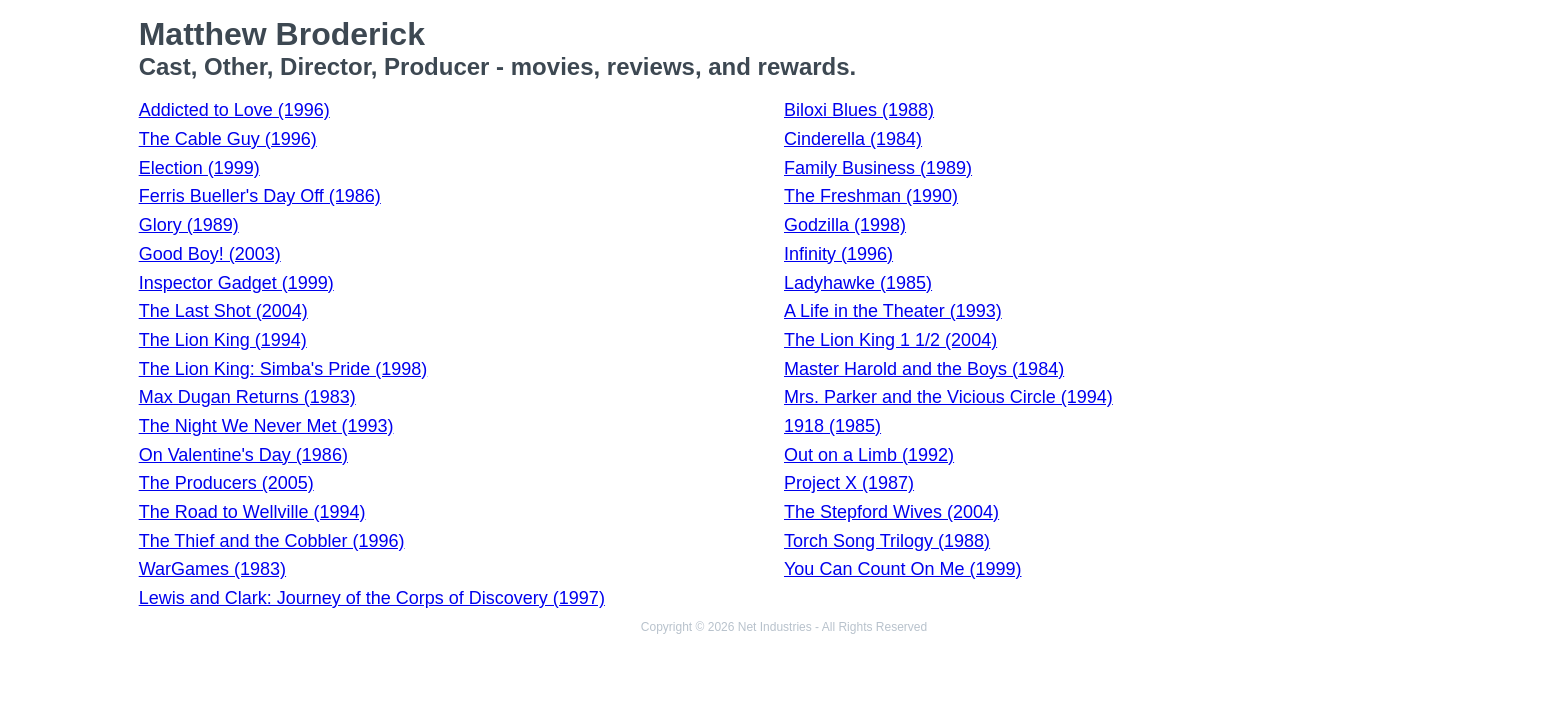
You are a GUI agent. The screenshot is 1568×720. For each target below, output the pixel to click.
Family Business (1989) (878, 168)
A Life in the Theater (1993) (893, 311)
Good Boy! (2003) (210, 254)
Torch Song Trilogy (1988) (887, 541)
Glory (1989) (189, 225)
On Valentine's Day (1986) (243, 455)
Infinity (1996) (838, 254)
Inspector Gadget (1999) (236, 283)
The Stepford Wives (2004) (891, 512)
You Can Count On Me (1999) (902, 569)
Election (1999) (199, 168)
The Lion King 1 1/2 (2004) (890, 340)
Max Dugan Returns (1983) (247, 397)
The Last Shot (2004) (223, 311)
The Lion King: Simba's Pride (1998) (283, 369)
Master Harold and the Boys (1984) (924, 369)
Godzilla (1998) (845, 225)
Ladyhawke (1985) (858, 283)
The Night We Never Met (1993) (266, 426)
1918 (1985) (832, 426)
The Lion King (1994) (223, 340)
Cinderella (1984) (853, 139)
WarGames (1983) (212, 569)
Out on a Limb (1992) (869, 455)
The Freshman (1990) (871, 196)
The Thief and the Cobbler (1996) (272, 541)
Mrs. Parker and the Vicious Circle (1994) (948, 397)
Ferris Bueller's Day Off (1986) (260, 196)
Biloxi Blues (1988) (859, 110)
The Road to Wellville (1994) (252, 512)
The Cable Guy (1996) (228, 139)
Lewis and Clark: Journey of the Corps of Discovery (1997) (372, 598)
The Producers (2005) (226, 483)
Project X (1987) (849, 483)
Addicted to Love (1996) (234, 110)
